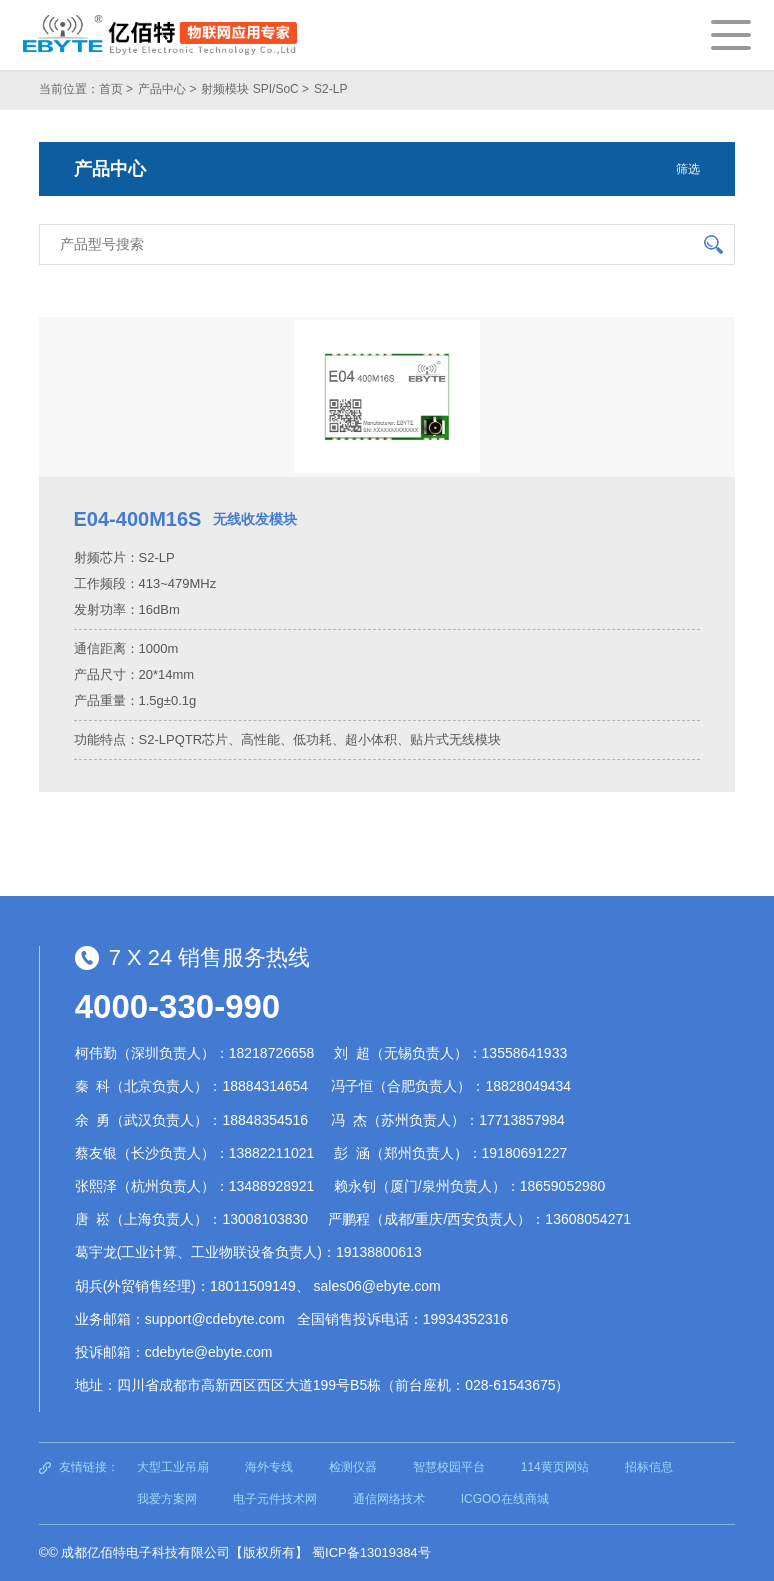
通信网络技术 (389, 1499)
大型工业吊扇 (173, 1467)
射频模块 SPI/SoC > (255, 89)
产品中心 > (167, 89)
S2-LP (330, 89)
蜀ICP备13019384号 (371, 1552)
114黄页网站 (555, 1467)
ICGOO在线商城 (505, 1499)
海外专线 (269, 1467)
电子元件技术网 (275, 1499)
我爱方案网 (167, 1499)
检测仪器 (353, 1467)
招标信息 (649, 1467)
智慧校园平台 (449, 1467)
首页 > (116, 89)
